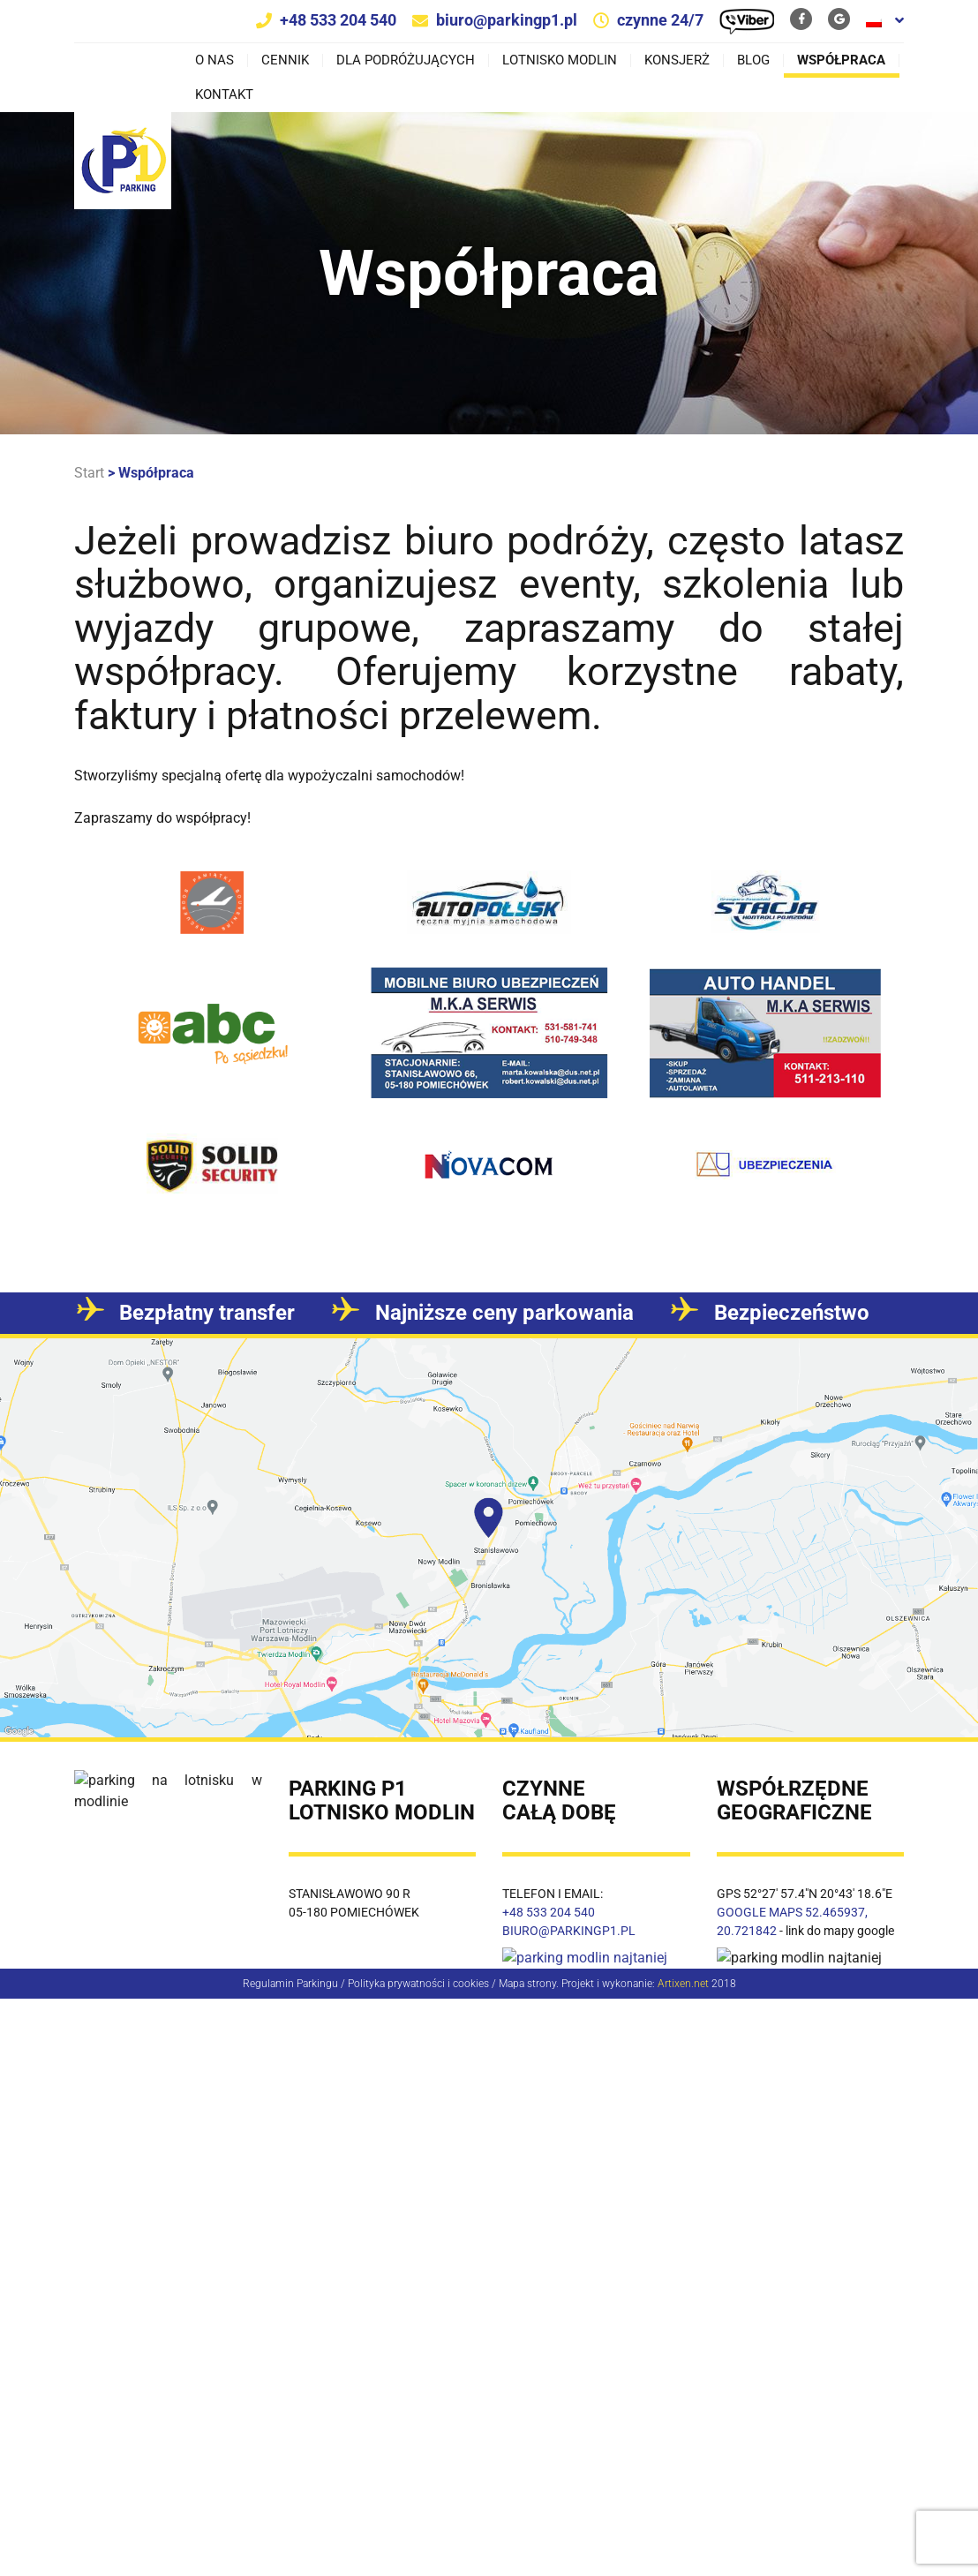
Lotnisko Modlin (559, 60)
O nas (214, 60)
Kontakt (224, 95)
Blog (753, 60)
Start (89, 472)
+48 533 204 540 (338, 20)
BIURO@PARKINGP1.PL (569, 1931)
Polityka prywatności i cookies (418, 1983)
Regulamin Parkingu (290, 1983)
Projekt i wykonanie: (635, 1983)
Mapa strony (527, 1983)
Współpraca (841, 60)
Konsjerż (677, 60)
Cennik (285, 60)
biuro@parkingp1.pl (506, 20)
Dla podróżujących (405, 60)
